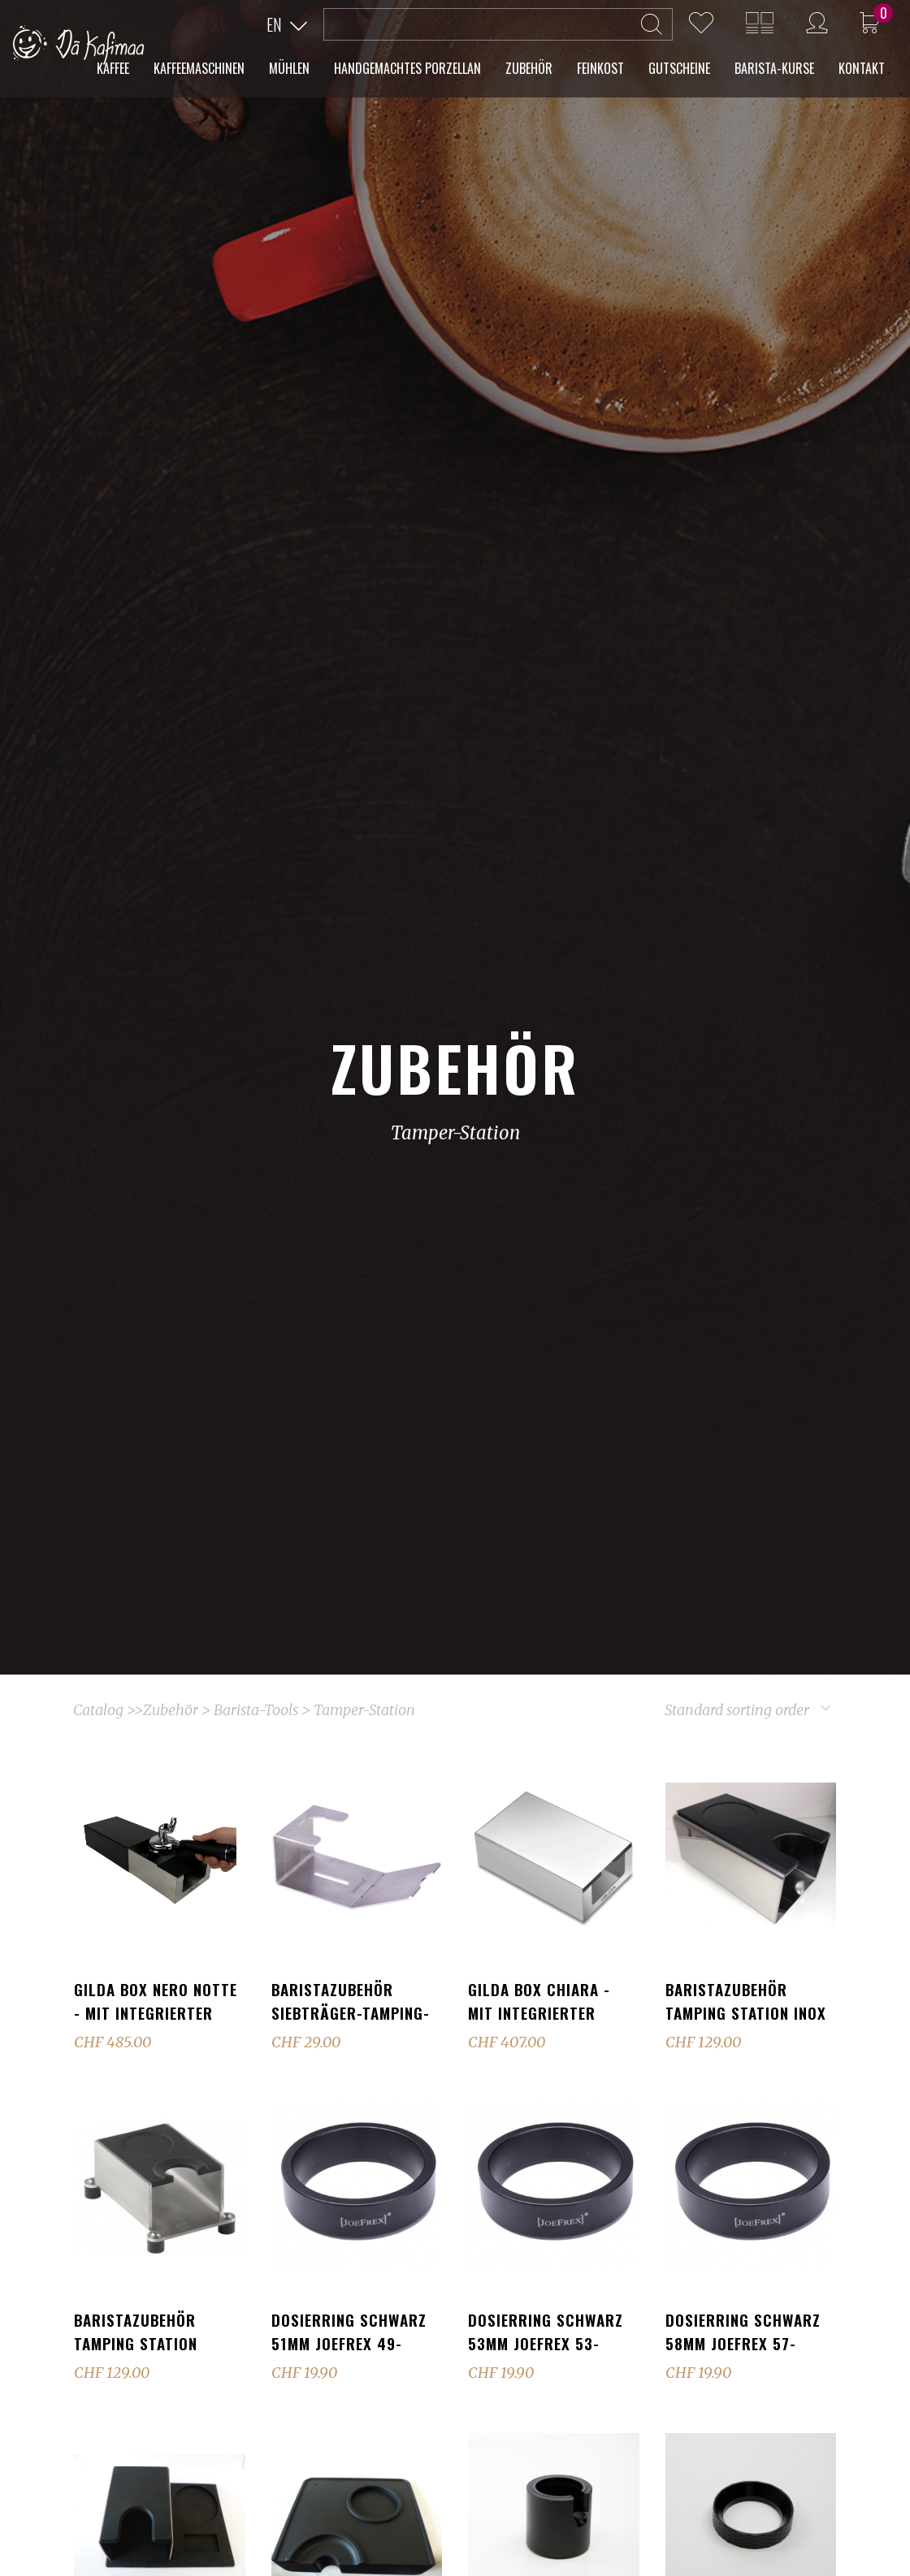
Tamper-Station (364, 1710)
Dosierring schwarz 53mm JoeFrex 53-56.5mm (545, 2343)
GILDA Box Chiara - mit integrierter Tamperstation (539, 2012)
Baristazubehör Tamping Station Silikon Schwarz (137, 2343)
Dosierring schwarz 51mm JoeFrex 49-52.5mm (349, 2343)
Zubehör (170, 1710)
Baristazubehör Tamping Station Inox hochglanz (745, 2012)
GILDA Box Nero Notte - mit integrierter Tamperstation (155, 2012)
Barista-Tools (256, 1710)
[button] (286, 25)
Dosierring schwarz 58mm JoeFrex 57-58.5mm (743, 2343)
